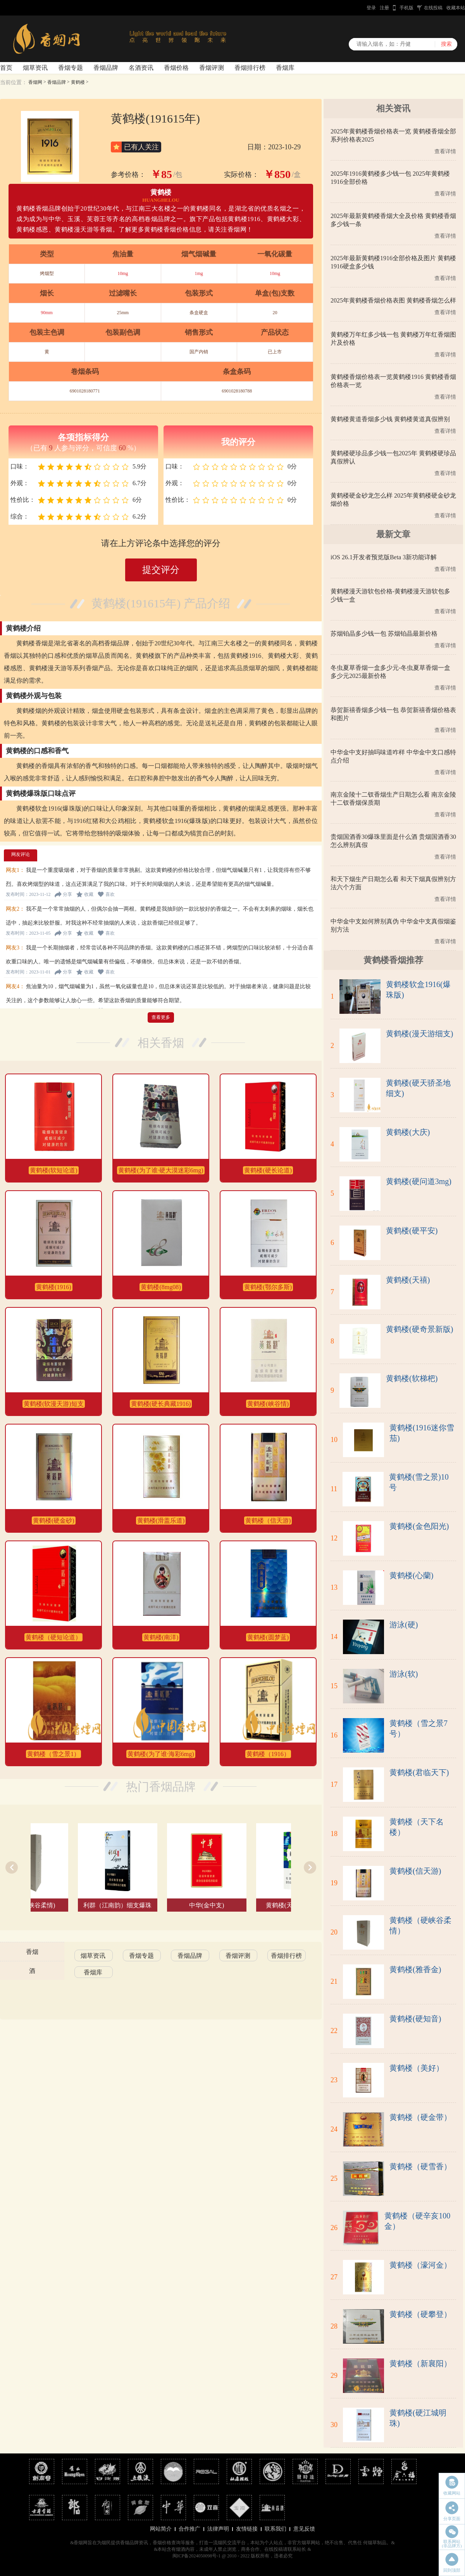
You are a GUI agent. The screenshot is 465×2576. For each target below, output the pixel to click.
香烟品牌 (105, 67)
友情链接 (247, 2529)
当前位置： (13, 82)
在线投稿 (433, 7)
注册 (384, 7)
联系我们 (275, 2529)
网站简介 (161, 2529)
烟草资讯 (35, 67)
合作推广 (189, 2529)
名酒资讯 (141, 67)
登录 (371, 7)
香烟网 (35, 82)
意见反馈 (304, 2529)
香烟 (32, 1951)
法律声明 (218, 2529)
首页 (6, 67)
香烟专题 (70, 67)
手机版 (406, 7)
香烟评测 (211, 67)
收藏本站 (455, 7)
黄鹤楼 (78, 82)
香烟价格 (176, 67)
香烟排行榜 (249, 67)
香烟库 (285, 67)
